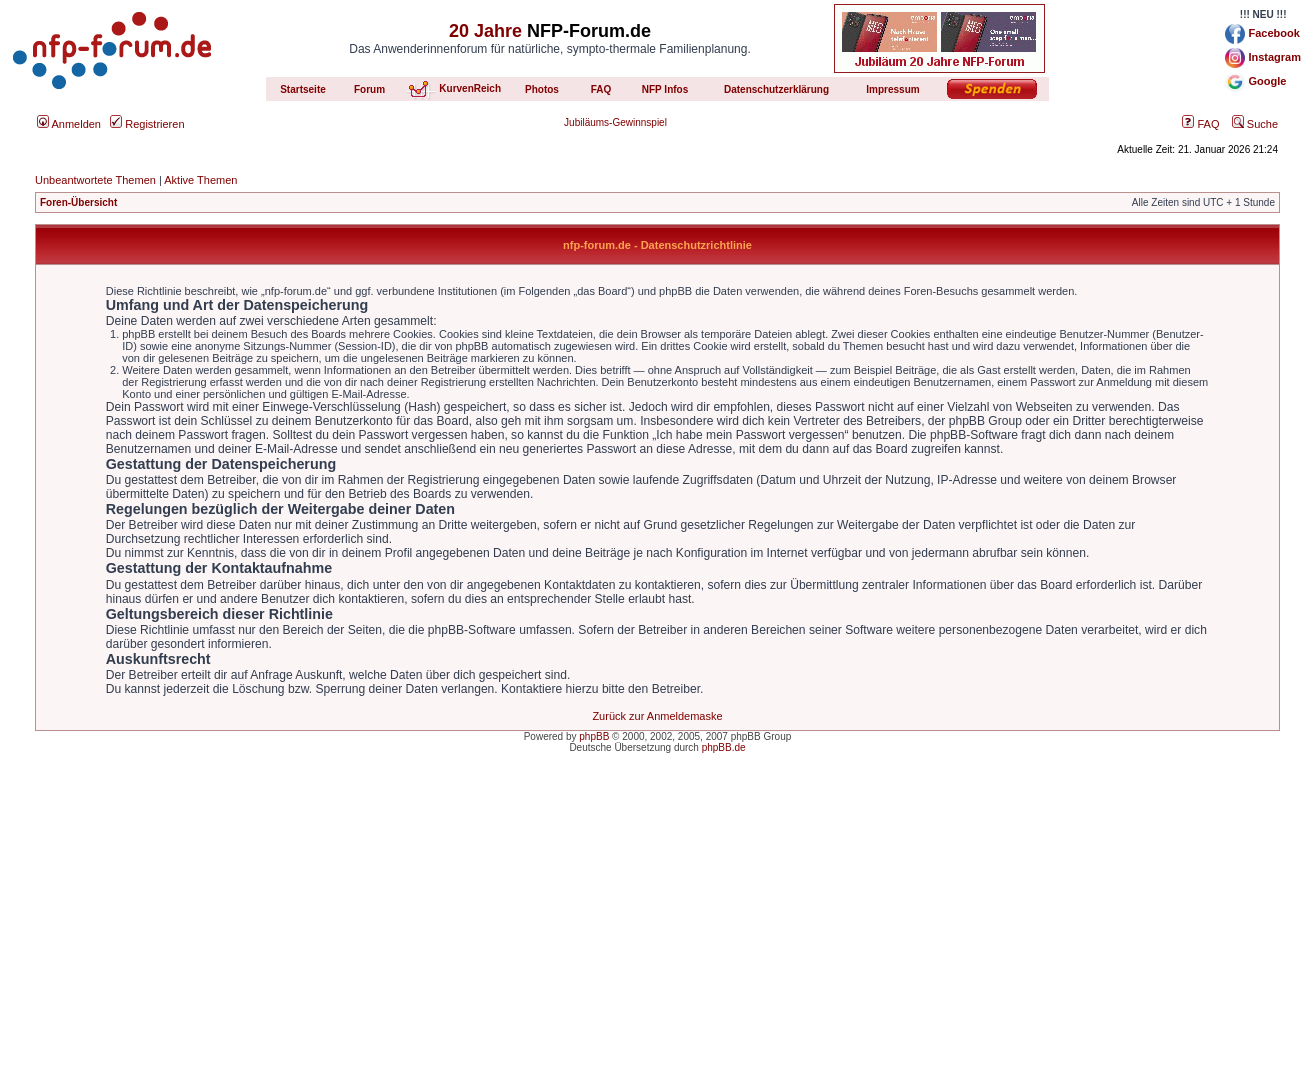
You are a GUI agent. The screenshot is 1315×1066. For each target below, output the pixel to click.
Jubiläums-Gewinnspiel (615, 122)
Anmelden (69, 124)
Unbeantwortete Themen (95, 180)
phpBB (594, 736)
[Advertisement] (658, 926)
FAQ (1200, 124)
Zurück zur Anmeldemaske (657, 716)
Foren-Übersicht (78, 202)
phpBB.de (724, 747)
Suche (1255, 124)
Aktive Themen (200, 180)
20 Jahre (485, 31)
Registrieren (147, 124)
